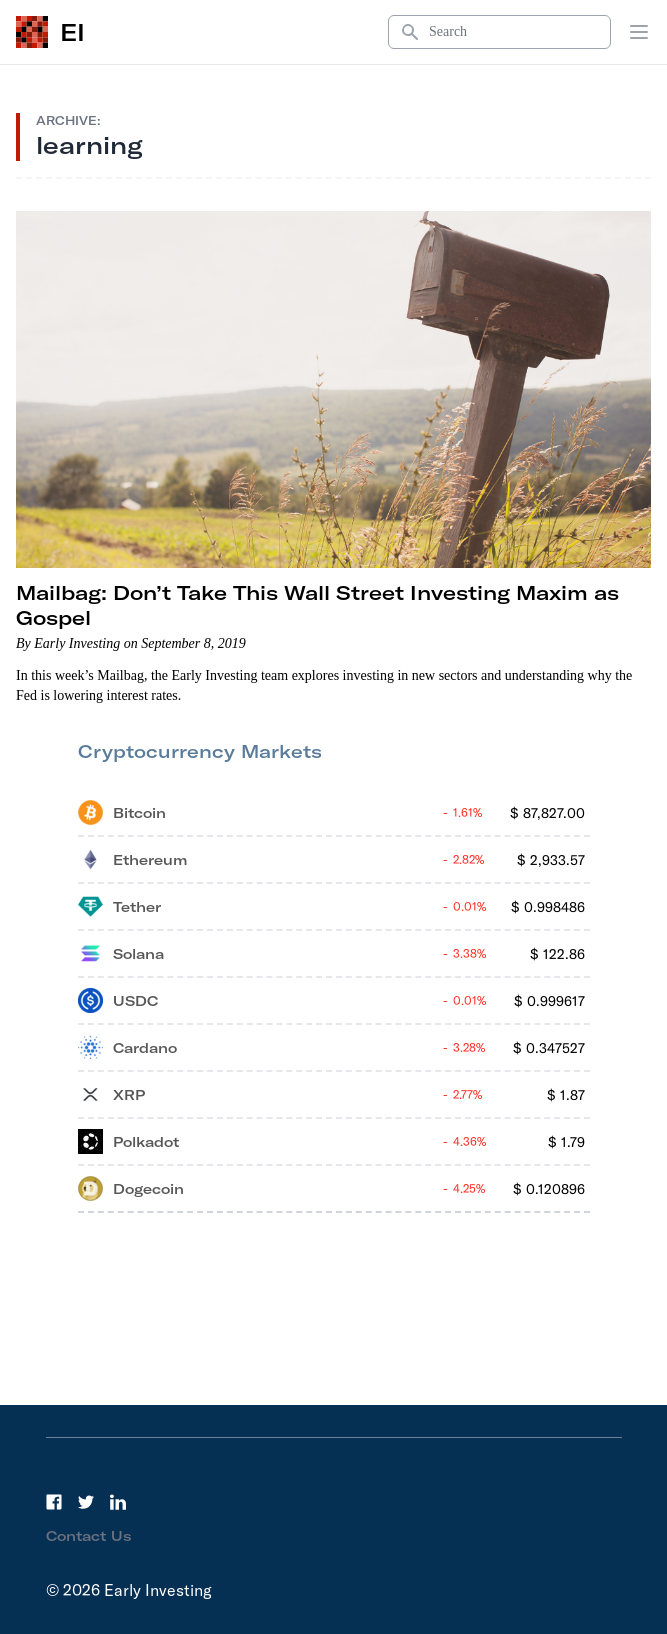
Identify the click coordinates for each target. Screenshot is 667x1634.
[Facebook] (54, 1502)
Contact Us (89, 1536)
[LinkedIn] (118, 1502)
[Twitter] (86, 1502)
